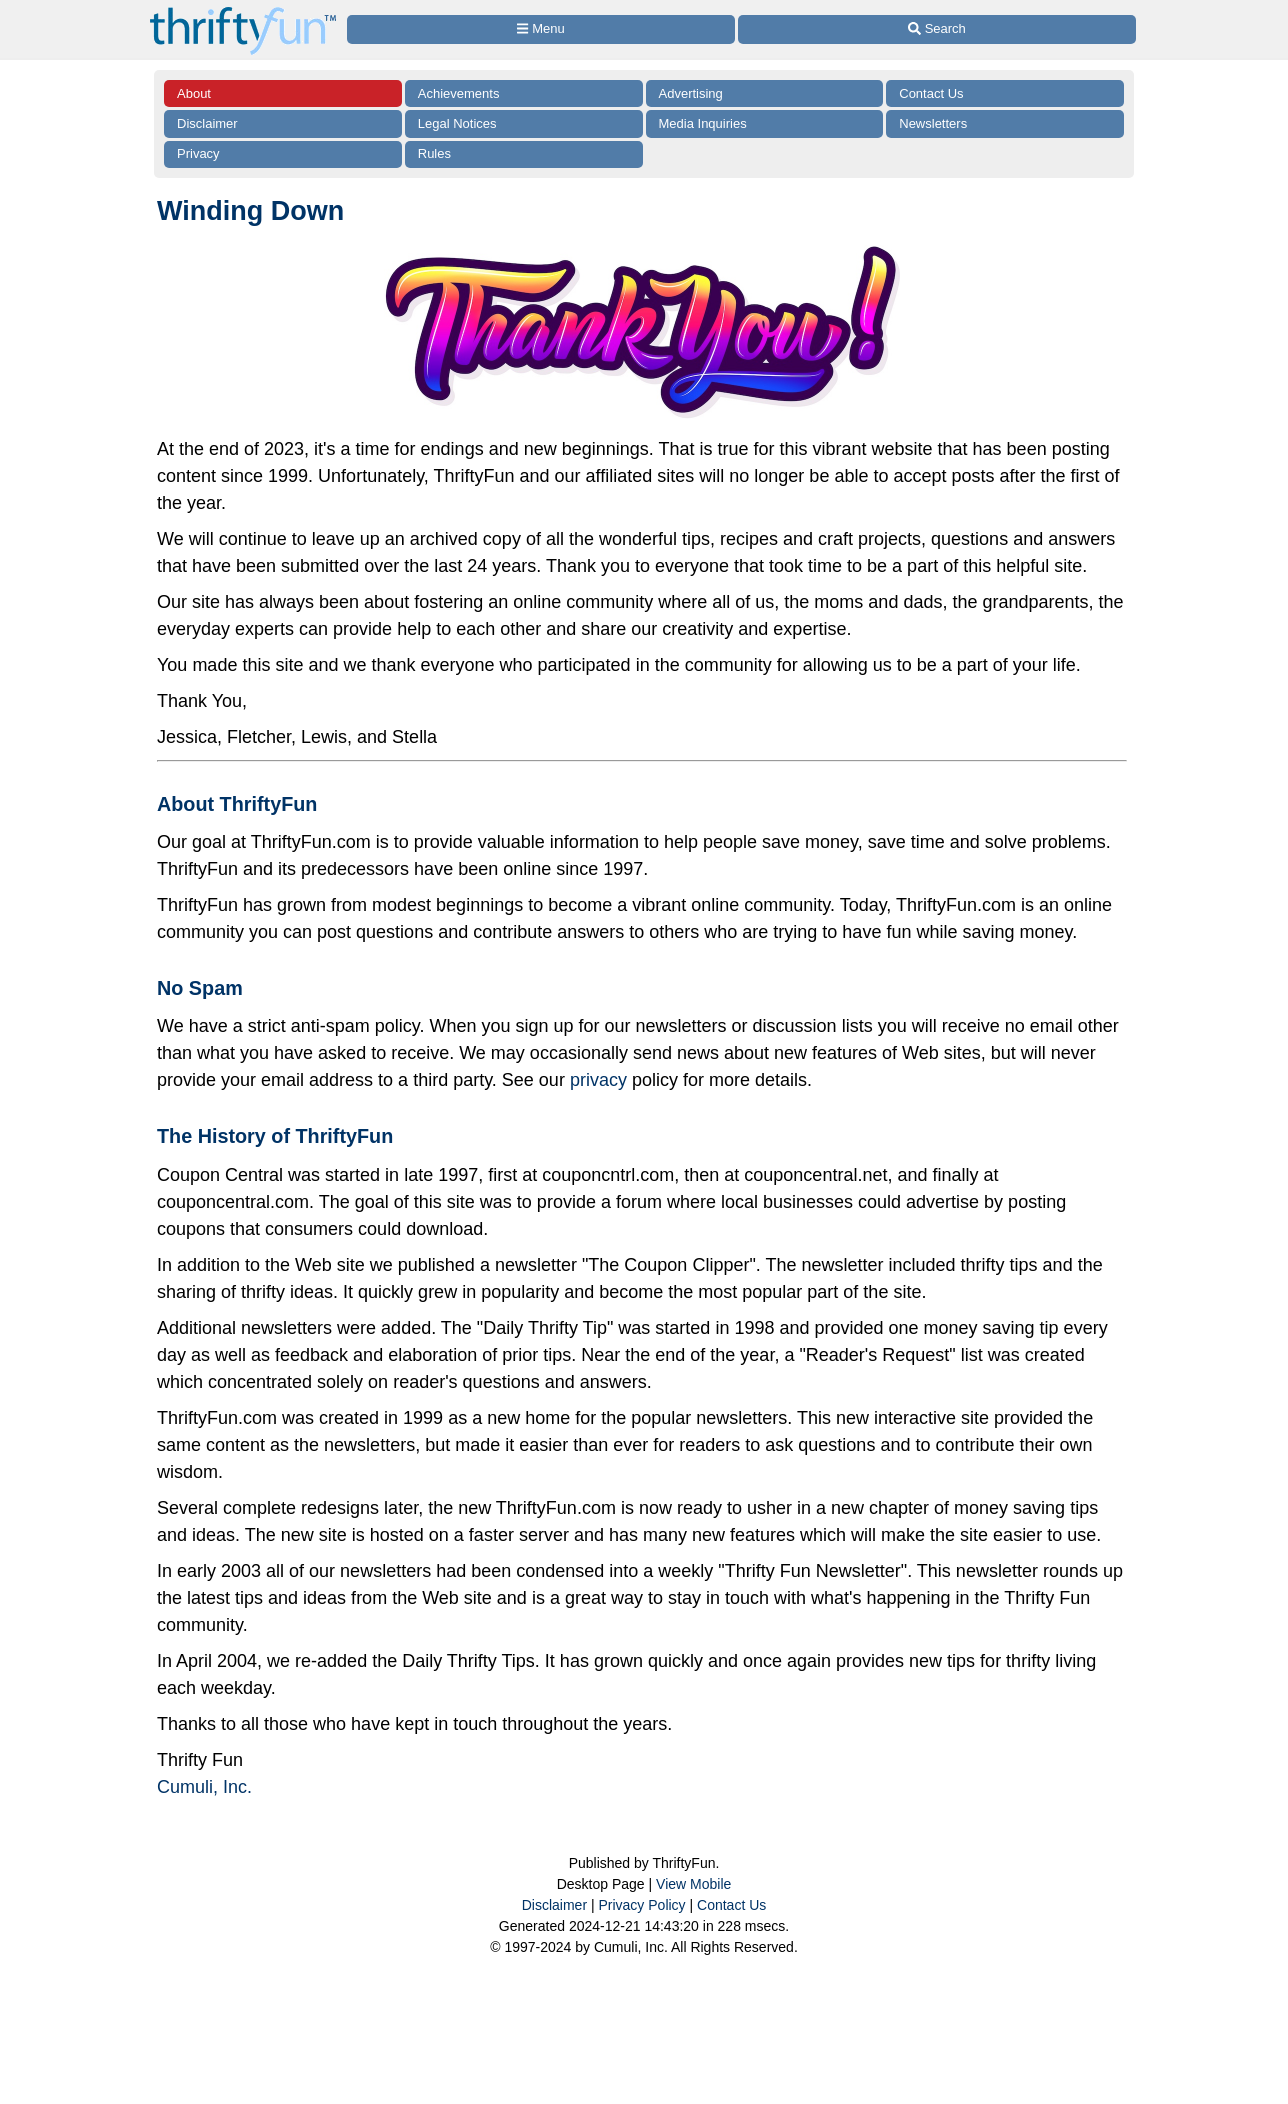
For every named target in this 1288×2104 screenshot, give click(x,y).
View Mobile (693, 1884)
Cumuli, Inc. (204, 1787)
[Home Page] (243, 11)
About (194, 93)
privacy (598, 1080)
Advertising (691, 93)
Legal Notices (457, 123)
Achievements (459, 93)
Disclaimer (207, 123)
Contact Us (931, 93)
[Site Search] (937, 29)
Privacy (198, 153)
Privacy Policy (641, 1905)
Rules (434, 153)
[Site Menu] (541, 29)
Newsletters (933, 123)
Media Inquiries (703, 123)
